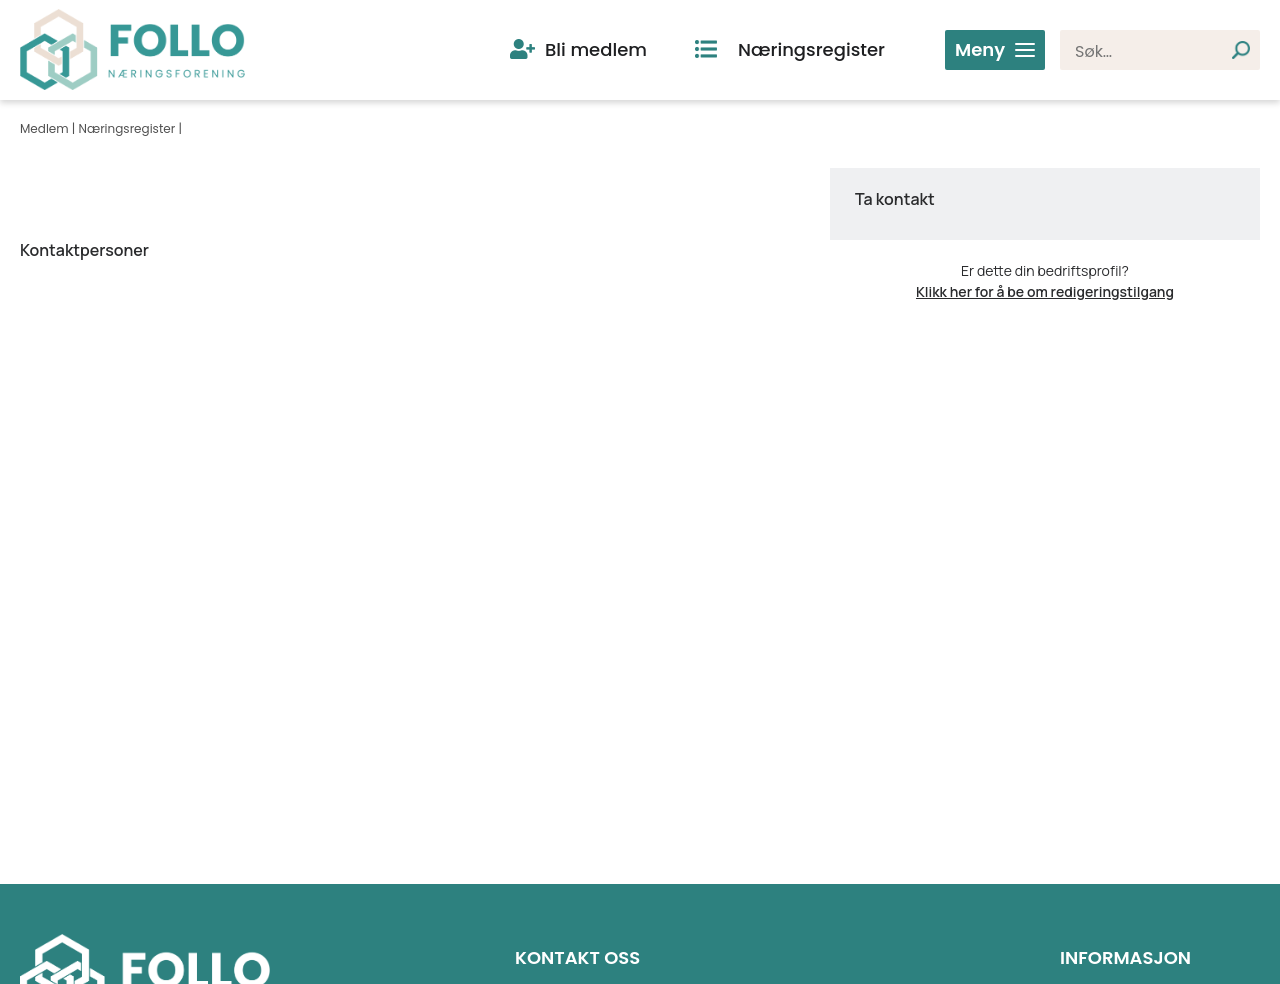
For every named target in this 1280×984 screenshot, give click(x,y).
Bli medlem (596, 49)
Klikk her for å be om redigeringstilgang (1045, 291)
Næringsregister (811, 49)
